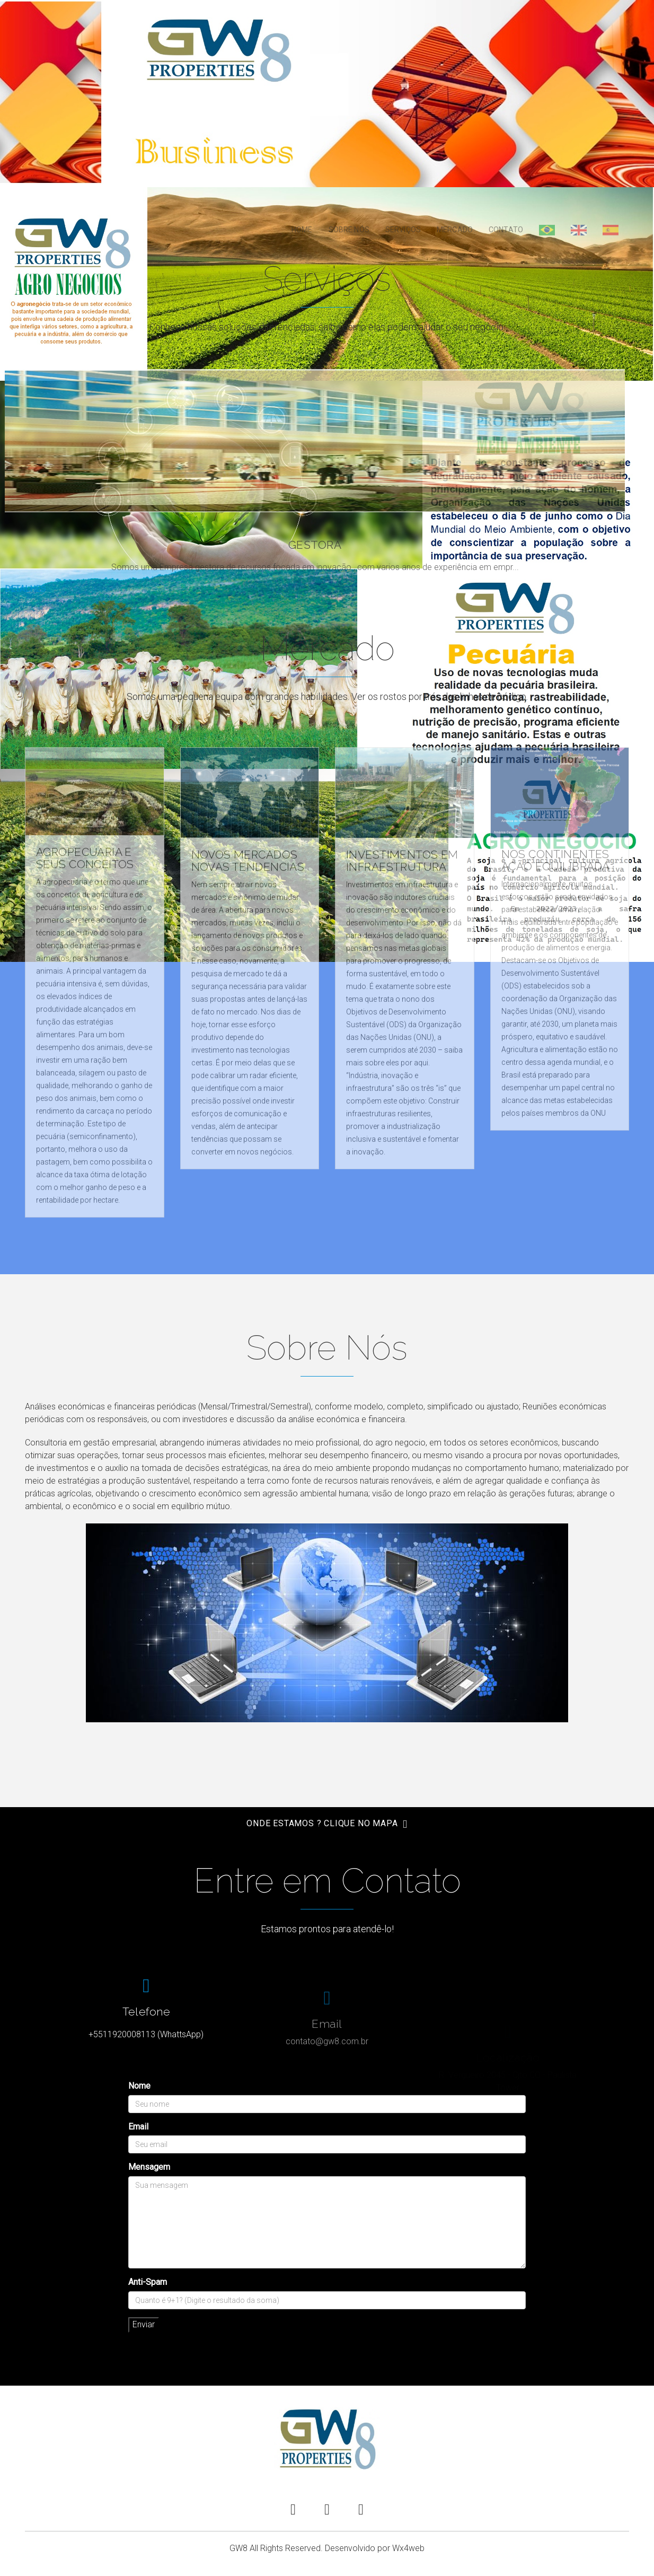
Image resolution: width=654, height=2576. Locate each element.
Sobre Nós (349, 229)
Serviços (403, 229)
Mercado (455, 229)
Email (138, 2127)
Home (302, 229)
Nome (139, 2086)
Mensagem (149, 2167)
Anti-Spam (147, 2282)
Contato (506, 229)
